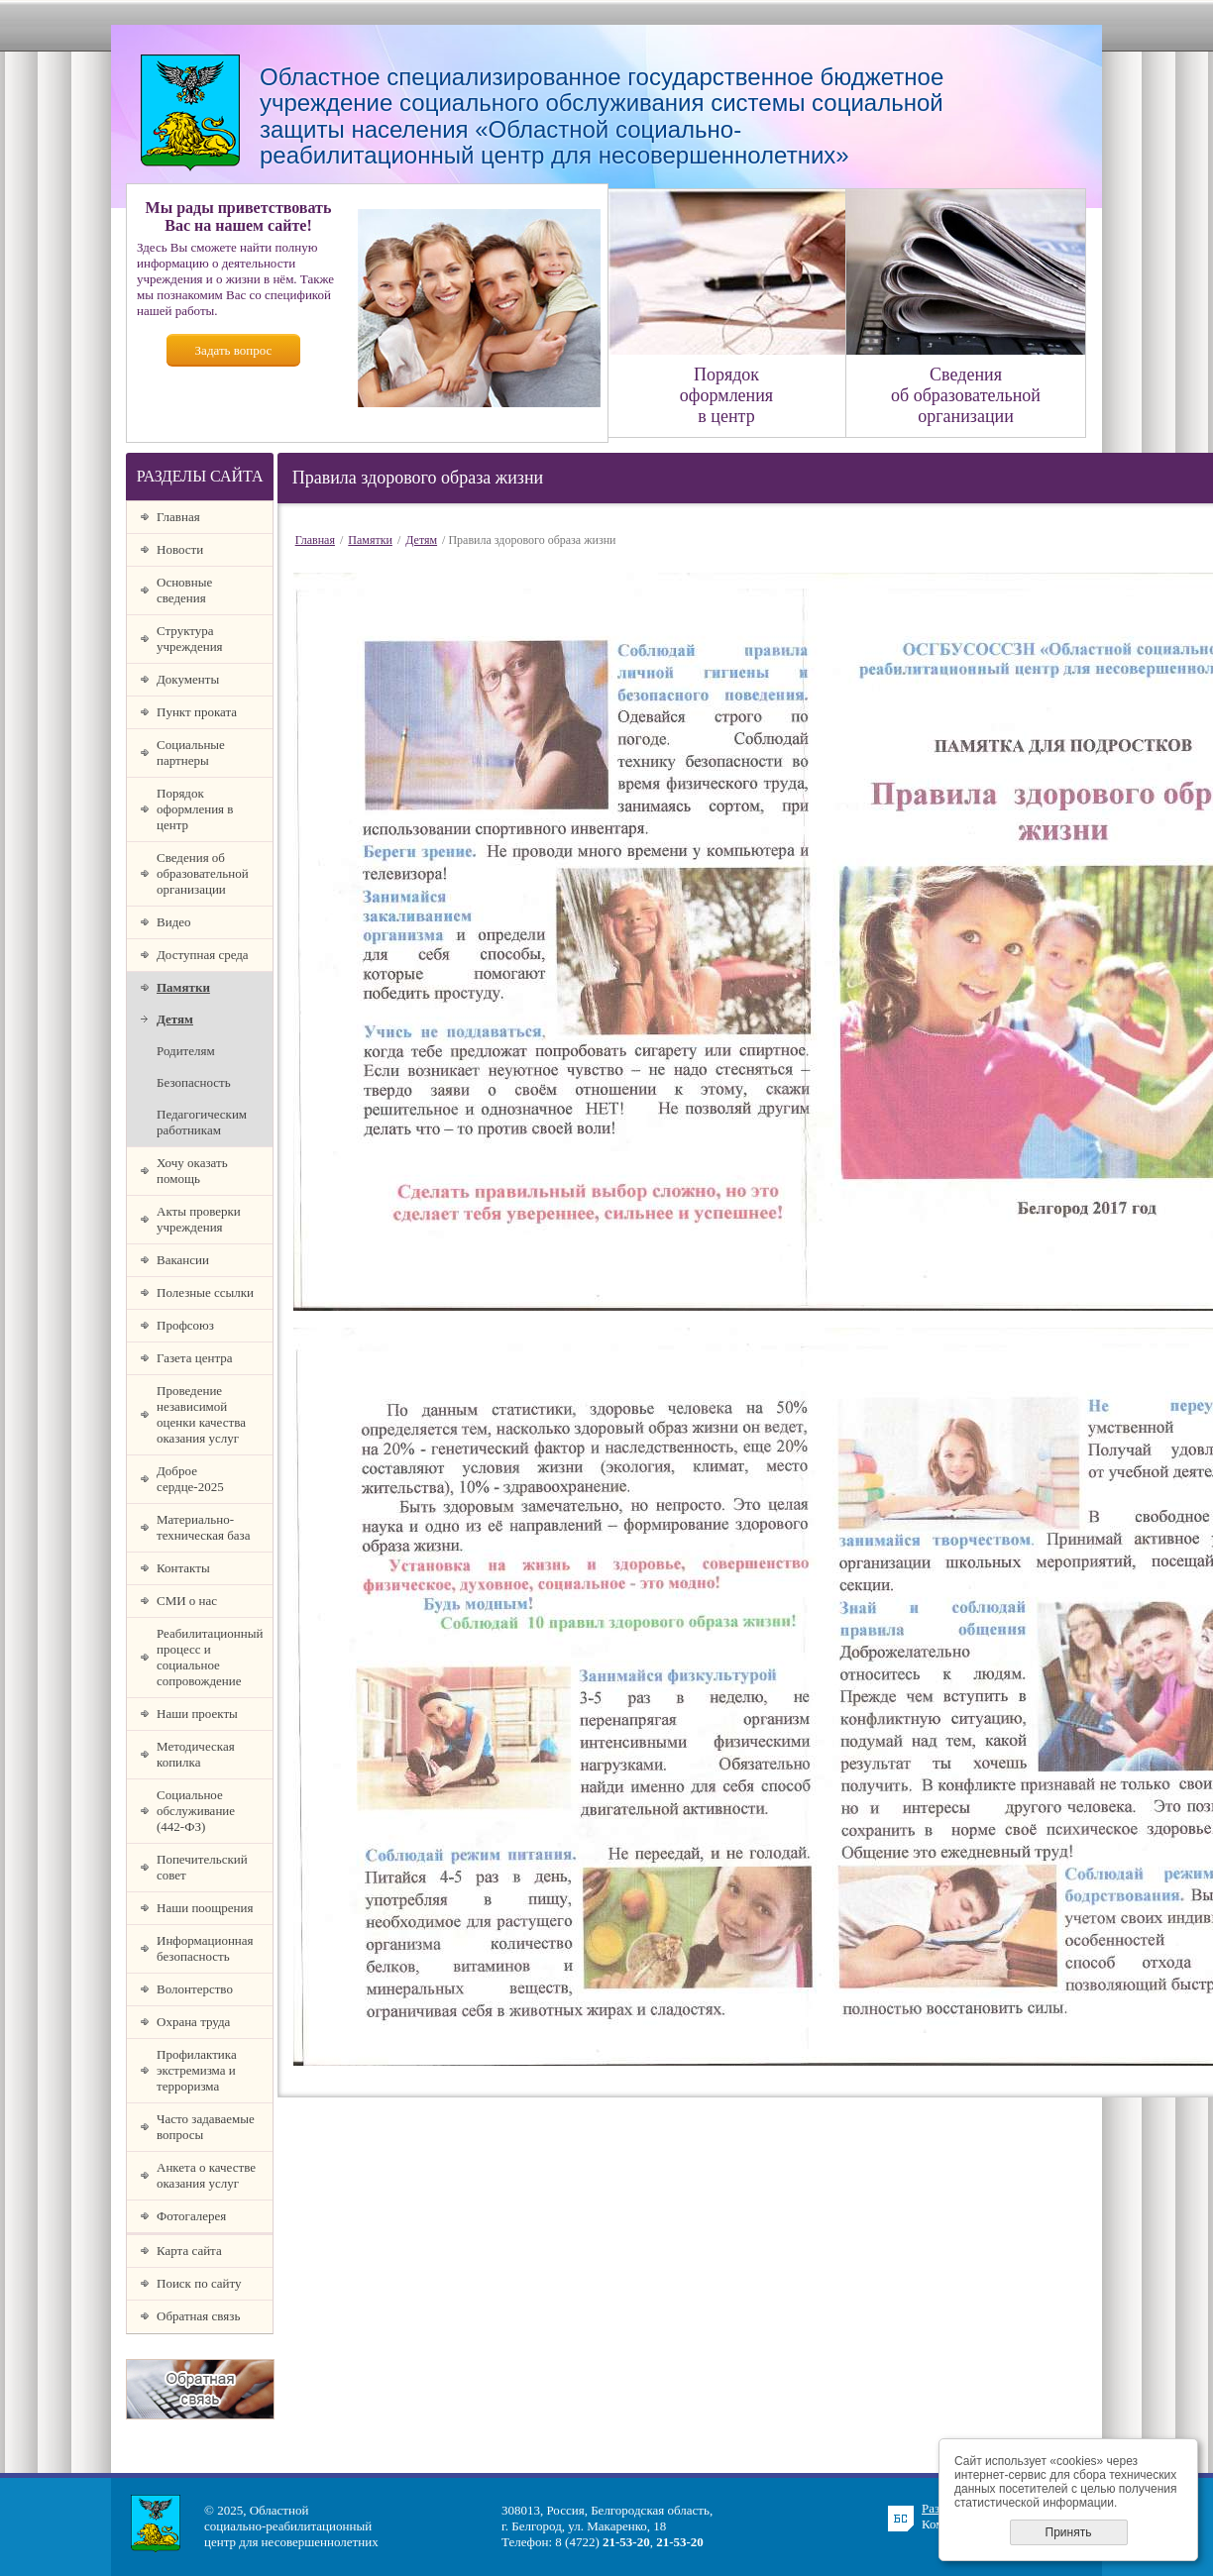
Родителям (186, 1050)
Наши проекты (197, 1713)
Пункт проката (197, 711)
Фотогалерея (191, 2215)
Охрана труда (193, 2021)
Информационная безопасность (205, 1948)
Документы (188, 679)
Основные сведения (184, 590)
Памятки (183, 987)
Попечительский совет (202, 1867)
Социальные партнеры (191, 752)
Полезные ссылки (205, 1292)
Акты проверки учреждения (199, 1219)
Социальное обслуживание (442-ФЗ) (196, 1810)
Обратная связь (198, 2315)
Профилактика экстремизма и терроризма (197, 2070)
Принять (1069, 2532)
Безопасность (194, 1082)
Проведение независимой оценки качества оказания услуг (201, 1414)
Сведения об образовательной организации (203, 873)
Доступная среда (203, 954)
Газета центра (195, 1357)
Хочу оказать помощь (192, 1170)
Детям (175, 1019)
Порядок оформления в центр (195, 809)
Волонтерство (195, 1989)
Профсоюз (185, 1325)
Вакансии (183, 1259)
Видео (174, 921)
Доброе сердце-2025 (190, 1478)
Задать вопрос (234, 350)
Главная (178, 516)
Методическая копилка (196, 1754)
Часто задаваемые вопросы (206, 2126)
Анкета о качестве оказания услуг (206, 2175)
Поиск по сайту (199, 2283)
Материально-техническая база (204, 1527)
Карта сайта (189, 2250)
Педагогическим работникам (202, 1122)
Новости (180, 549)
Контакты (183, 1567)
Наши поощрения (205, 1907)
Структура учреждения (190, 638)
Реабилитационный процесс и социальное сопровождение (210, 1657)
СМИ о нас (187, 1600)
